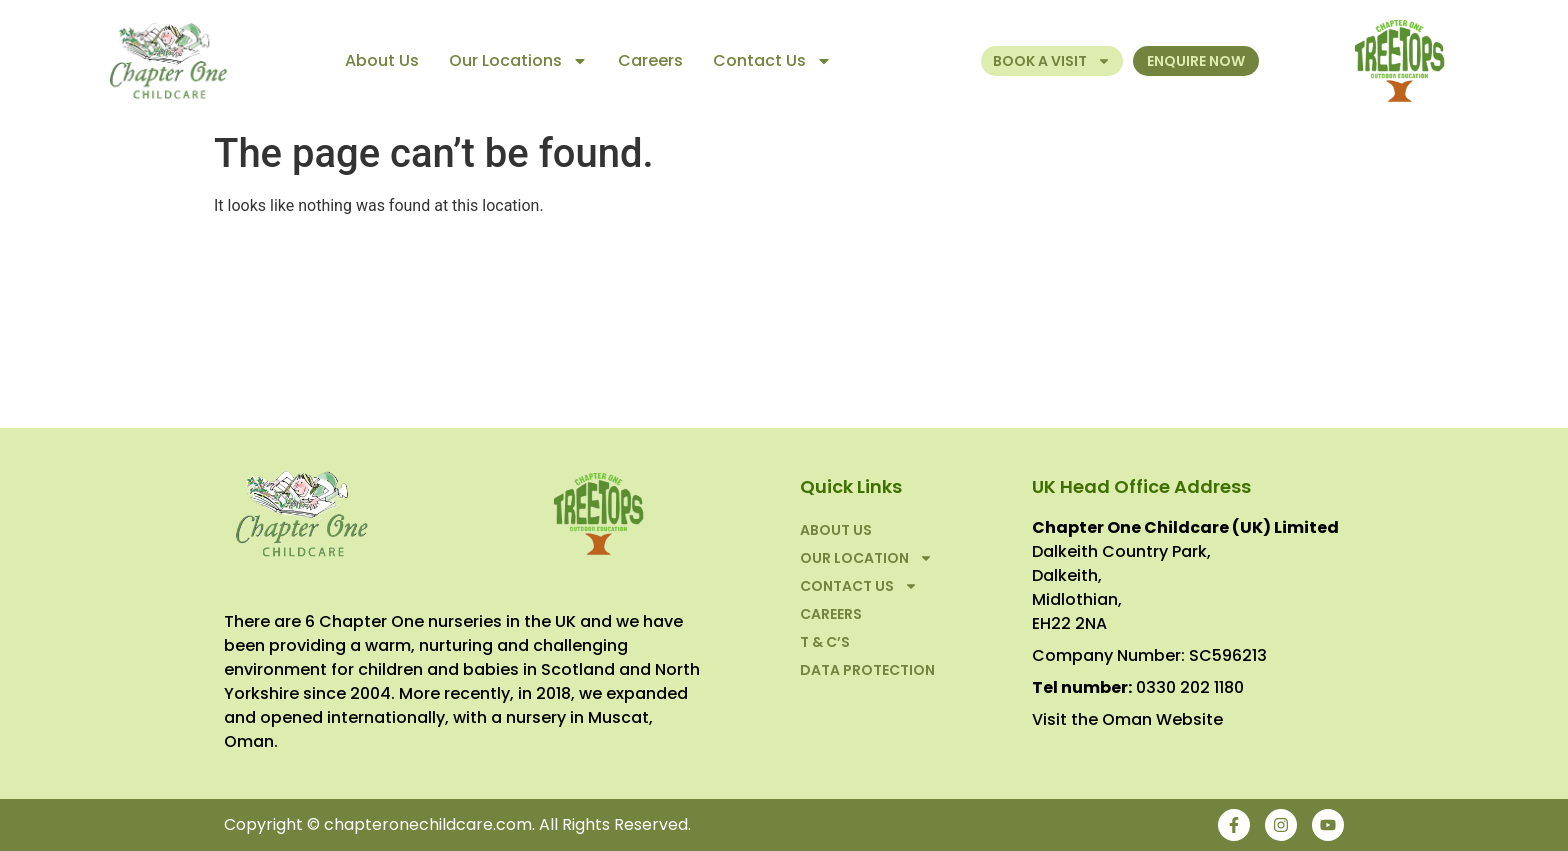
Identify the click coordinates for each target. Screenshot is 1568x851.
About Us (382, 60)
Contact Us (772, 61)
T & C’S (825, 642)
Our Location (866, 558)
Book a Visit (1052, 61)
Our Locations (518, 61)
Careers (650, 60)
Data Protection (867, 670)
